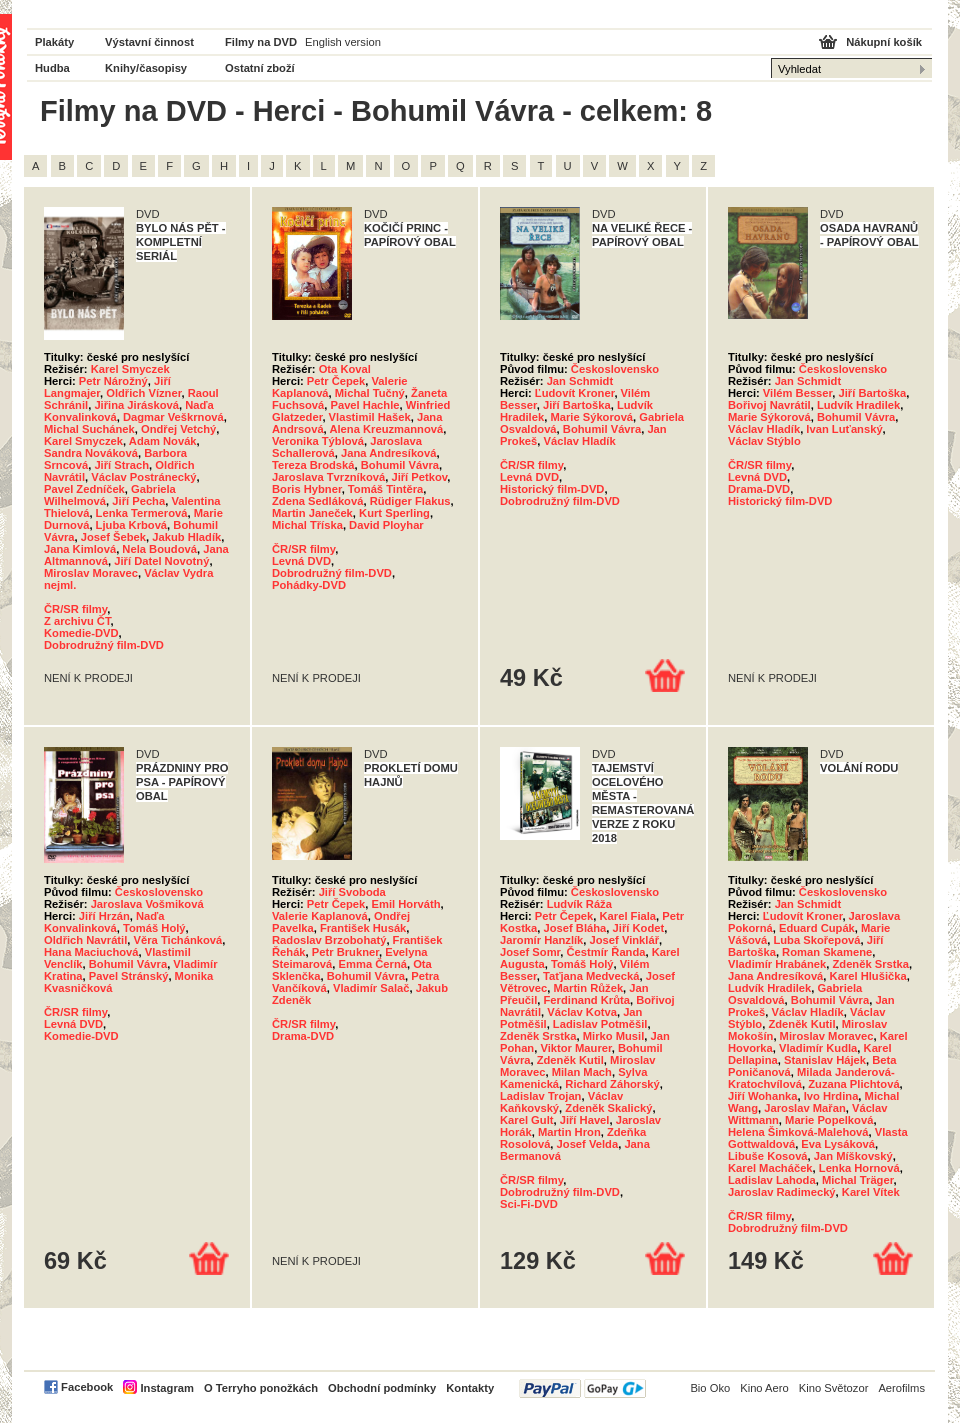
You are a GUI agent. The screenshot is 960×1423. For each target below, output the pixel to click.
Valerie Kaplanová (320, 916)
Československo (615, 369)
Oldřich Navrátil (85, 940)
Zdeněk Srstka (538, 1036)
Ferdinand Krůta (587, 1000)
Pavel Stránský (129, 976)
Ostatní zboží (260, 68)
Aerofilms (901, 1388)
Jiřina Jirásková (136, 405)
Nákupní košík (884, 42)
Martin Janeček (312, 513)
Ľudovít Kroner (575, 393)
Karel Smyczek (130, 369)
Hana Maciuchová (91, 952)
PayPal (582, 1388)
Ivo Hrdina (831, 1096)
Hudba (52, 68)
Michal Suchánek (89, 429)
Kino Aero (764, 1388)
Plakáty (54, 42)
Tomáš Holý (154, 928)
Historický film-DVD (552, 489)
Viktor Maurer (575, 1048)
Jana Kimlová (80, 549)
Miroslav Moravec (91, 573)
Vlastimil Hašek (370, 417)
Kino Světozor (834, 1388)
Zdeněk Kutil (570, 1060)
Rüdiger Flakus (410, 501)
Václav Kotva (582, 1012)
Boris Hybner (307, 489)
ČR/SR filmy (75, 609)
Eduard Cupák (817, 928)
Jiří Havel (585, 1120)
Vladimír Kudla (818, 1048)
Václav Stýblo (764, 441)
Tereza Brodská (313, 465)
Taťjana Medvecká (591, 976)
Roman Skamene (827, 952)
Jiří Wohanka (762, 1096)
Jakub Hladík (186, 537)
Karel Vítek (871, 1192)
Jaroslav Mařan (804, 1108)
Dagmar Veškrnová (173, 417)
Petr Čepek (336, 381)
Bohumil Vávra (400, 465)
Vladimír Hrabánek (777, 964)
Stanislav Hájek (825, 1060)
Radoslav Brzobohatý (329, 940)
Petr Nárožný (113, 381)
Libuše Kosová (768, 1156)
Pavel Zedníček (84, 489)
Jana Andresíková (388, 453)
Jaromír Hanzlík (541, 940)
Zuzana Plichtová (853, 1084)
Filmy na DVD (261, 42)
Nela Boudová (159, 549)
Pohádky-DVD (309, 585)
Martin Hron (569, 1132)
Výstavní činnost (149, 42)
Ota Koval (345, 369)
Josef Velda (588, 1144)
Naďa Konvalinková (104, 922)
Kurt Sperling (394, 513)
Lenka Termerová (142, 513)
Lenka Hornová (859, 1168)
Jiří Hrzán (104, 916)
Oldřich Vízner (143, 393)
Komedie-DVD (81, 633)
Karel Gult (526, 1120)
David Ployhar (386, 525)
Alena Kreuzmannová (386, 429)
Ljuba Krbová (131, 525)
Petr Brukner (345, 952)
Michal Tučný (370, 393)
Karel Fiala (628, 916)
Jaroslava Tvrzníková (328, 477)
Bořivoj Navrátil (769, 405)
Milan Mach (582, 1072)
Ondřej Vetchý (178, 429)
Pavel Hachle (364, 405)
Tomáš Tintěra (385, 489)
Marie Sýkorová (591, 417)
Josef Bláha (575, 928)
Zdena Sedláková (317, 501)
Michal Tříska (307, 525)
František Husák (363, 928)
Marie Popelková (829, 1120)
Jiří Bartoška (577, 405)
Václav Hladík (580, 441)
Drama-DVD (759, 489)
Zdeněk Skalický (608, 1108)
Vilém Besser (797, 393)
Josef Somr (530, 952)
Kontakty (470, 1388)
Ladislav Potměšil (600, 1024)
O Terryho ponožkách (261, 1388)
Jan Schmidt (580, 381)
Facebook (87, 1387)
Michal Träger (858, 1180)
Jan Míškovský (853, 1156)
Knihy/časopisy (146, 68)
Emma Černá (373, 964)
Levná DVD (301, 561)
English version (343, 42)
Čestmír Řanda (606, 952)
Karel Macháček (770, 1168)
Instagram (166, 1388)
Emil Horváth (406, 904)
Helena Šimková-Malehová (798, 1132)
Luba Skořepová (816, 940)
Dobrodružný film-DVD (104, 645)
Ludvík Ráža (579, 904)
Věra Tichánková (178, 940)
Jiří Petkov (419, 477)
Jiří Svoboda (352, 892)
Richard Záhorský (612, 1084)
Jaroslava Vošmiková (147, 904)
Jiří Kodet (639, 928)
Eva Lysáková (838, 1144)
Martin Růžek (588, 988)
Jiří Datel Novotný (161, 561)
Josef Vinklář (624, 940)
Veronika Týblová (318, 441)
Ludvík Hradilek (858, 405)
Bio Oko (710, 1388)
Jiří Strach (121, 465)
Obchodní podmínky (382, 1388)
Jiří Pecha (138, 501)
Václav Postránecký (143, 477)
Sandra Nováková (91, 453)
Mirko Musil (614, 1036)
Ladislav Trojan (540, 1096)
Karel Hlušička (868, 976)
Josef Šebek (113, 537)
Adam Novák (163, 441)
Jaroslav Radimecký (782, 1192)
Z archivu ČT (77, 621)
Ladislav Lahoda (772, 1180)
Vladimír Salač (371, 988)
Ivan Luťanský (844, 429)
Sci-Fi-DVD (529, 1204)
